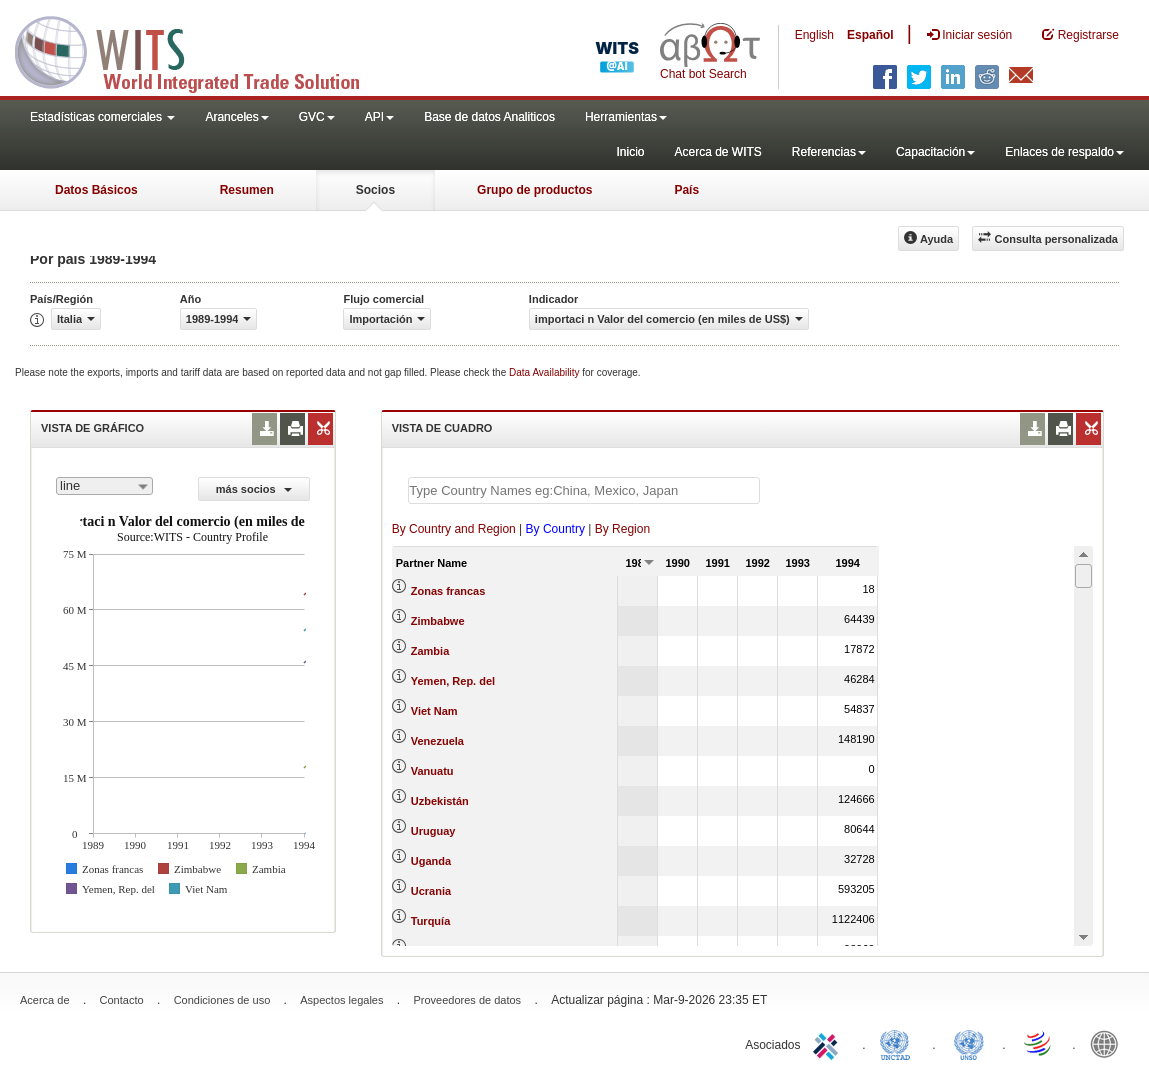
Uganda (431, 861)
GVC (317, 117)
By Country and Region (454, 529)
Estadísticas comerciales (102, 117)
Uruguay (433, 831)
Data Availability (545, 372)
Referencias (829, 152)
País (686, 190)
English (814, 35)
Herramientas (626, 117)
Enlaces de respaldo (1064, 152)
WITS (200, 50)
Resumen (247, 190)
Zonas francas (448, 591)
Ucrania (431, 891)
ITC (829, 1043)
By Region (622, 529)
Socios (375, 190)
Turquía (431, 921)
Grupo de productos (534, 190)
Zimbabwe (438, 621)
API (379, 117)
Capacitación (935, 152)
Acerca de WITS (717, 152)
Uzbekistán (440, 801)
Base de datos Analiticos (489, 117)
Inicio (630, 152)
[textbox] (584, 490)
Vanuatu (432, 771)
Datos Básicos (96, 190)
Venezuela (437, 741)
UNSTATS (969, 1043)
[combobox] (104, 486)
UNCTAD (899, 1043)
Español (870, 35)
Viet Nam (434, 711)
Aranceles (236, 117)
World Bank (1109, 1043)
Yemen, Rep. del (453, 681)
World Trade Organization (1039, 1043)
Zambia (430, 651)
